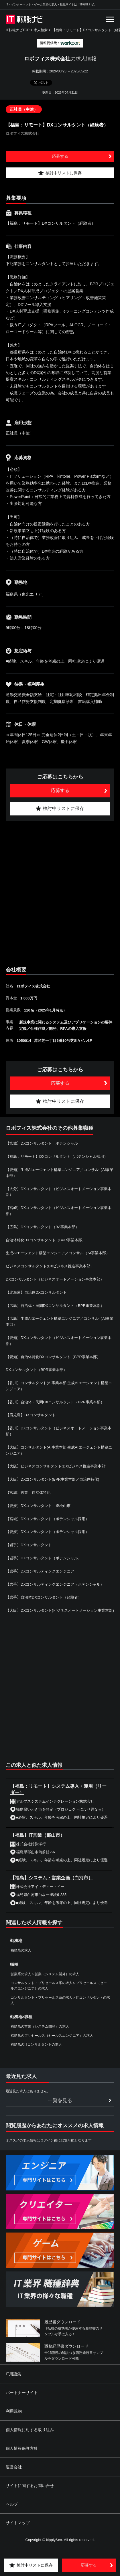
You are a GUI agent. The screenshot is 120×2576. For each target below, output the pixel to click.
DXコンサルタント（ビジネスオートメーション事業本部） (55, 1279)
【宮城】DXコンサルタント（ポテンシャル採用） (47, 1519)
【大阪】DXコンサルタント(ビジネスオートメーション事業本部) (60, 1610)
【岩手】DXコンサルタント (29, 1545)
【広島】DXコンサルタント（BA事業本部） (42, 1227)
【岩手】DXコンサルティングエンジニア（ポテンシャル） (55, 1584)
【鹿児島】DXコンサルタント (31, 1415)
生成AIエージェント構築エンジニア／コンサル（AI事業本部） (58, 1253)
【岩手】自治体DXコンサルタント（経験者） (44, 1597)
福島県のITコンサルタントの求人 (36, 2044)
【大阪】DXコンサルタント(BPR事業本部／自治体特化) (52, 1479)
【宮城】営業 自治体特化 (28, 1492)
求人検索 (41, 30)
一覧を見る (60, 2100)
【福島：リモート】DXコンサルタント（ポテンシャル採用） (57, 1156)
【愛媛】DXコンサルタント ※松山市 (38, 1506)
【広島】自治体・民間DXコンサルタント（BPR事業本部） (55, 1305)
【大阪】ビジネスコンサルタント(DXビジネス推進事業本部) (56, 1466)
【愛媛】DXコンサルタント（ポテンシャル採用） (47, 1532)
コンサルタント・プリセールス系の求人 (41, 1983)
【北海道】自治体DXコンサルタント (36, 1292)
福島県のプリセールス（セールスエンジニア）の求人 (52, 2036)
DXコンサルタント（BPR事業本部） (36, 1370)
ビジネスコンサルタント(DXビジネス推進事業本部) (49, 1266)
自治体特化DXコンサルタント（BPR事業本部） (46, 1240)
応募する (60, 156)
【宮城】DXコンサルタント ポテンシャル (42, 1143)
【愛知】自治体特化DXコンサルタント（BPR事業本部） (53, 1357)
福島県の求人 (21, 1950)
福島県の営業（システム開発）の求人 (40, 2026)
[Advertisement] (60, 893)
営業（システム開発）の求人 (57, 1974)
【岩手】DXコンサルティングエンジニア (40, 1571)
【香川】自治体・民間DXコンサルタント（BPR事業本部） (55, 1402)
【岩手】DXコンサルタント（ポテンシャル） (44, 1558)
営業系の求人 (21, 1974)
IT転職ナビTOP (17, 30)
